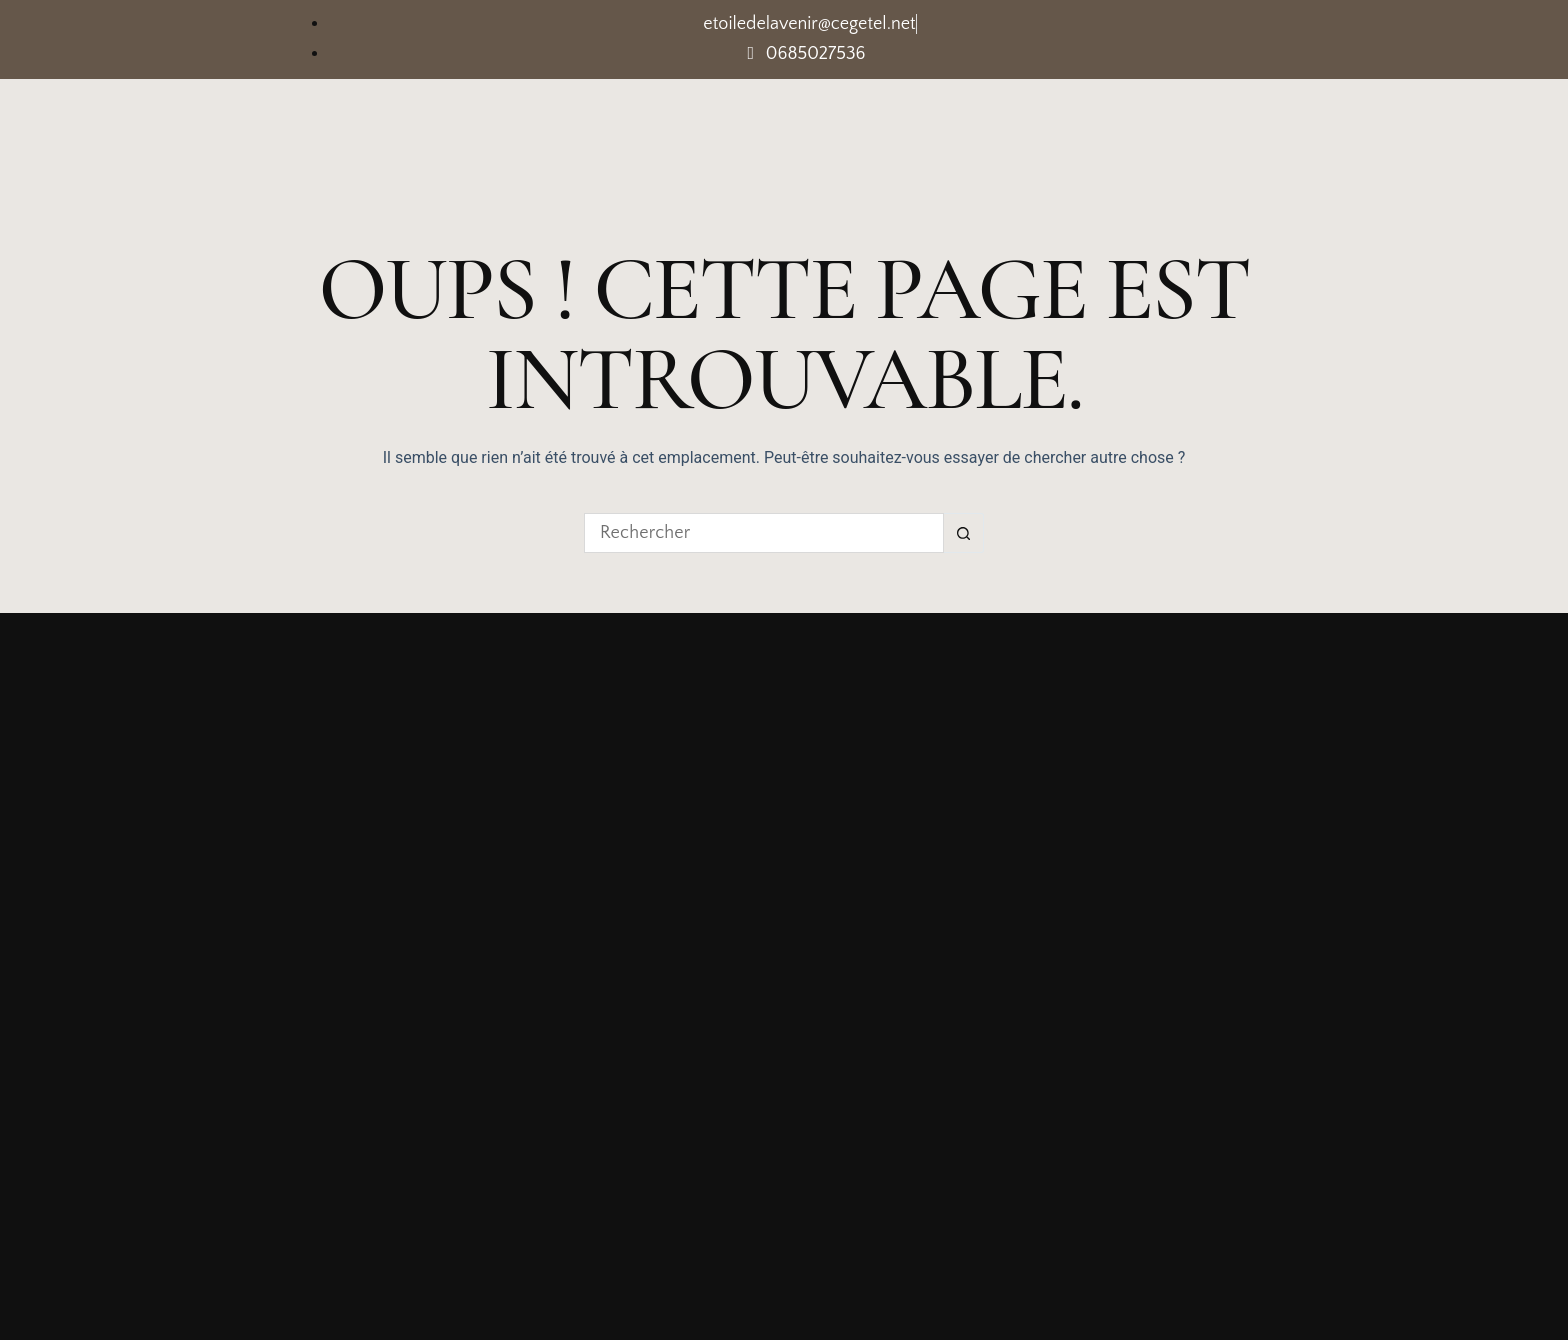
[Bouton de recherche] (964, 533)
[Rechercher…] (764, 533)
